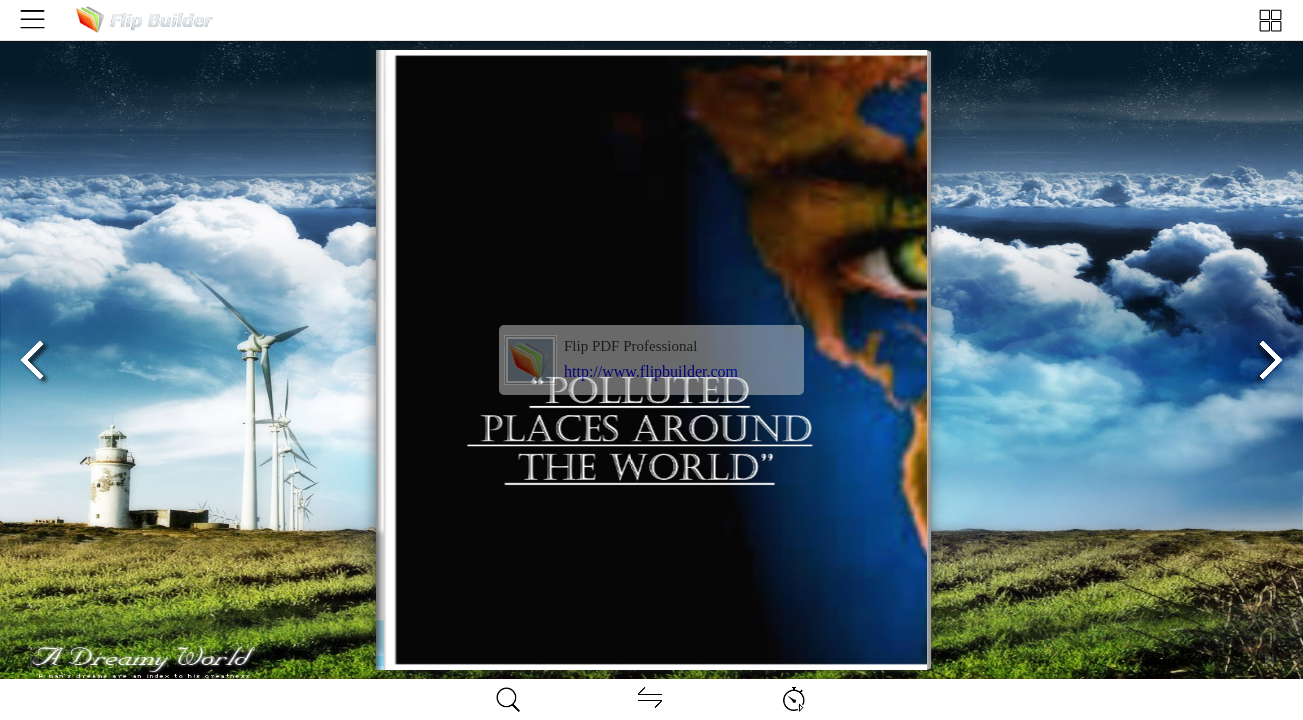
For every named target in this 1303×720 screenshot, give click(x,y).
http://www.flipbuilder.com (651, 371)
